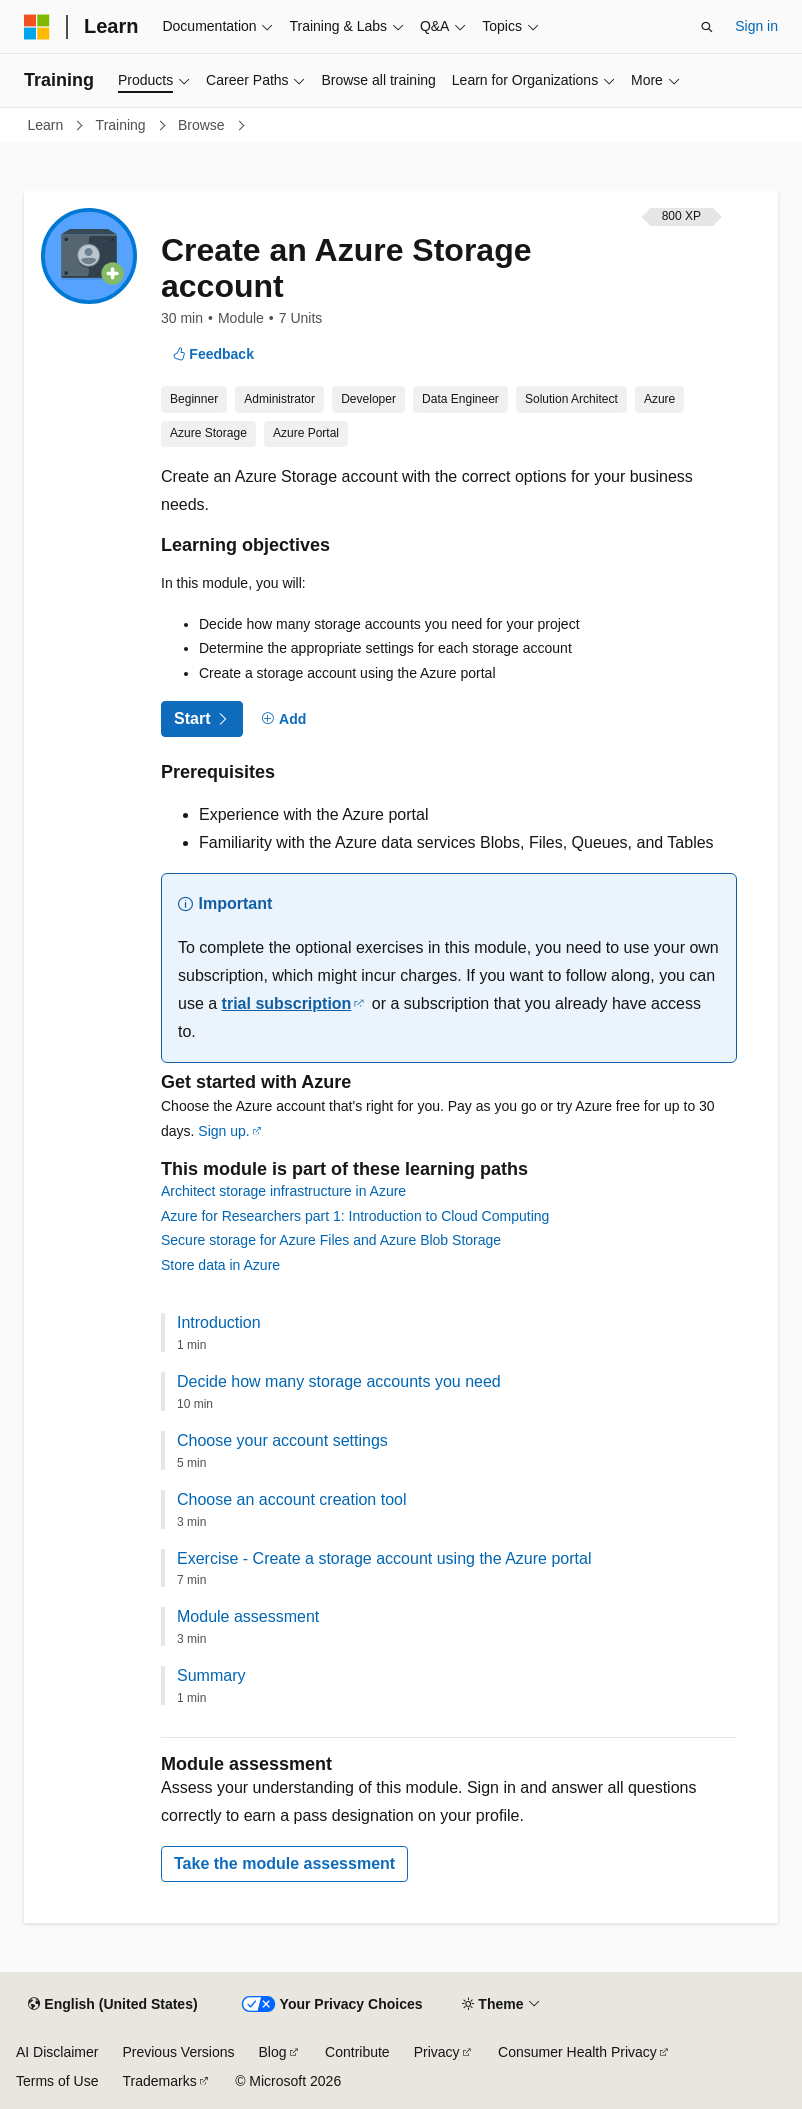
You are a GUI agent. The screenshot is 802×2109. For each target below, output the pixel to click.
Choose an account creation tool (291, 1499)
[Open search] (707, 27)
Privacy (437, 2052)
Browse (203, 125)
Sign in (756, 26)
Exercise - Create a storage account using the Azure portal (384, 1558)
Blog (273, 2052)
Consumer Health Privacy (577, 2052)
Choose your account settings (282, 1440)
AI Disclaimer (57, 2052)
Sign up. (223, 1131)
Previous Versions (178, 2052)
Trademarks (159, 2081)
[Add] (284, 720)
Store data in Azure (220, 1265)
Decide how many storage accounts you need (339, 1381)
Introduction (219, 1322)
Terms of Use (57, 2081)
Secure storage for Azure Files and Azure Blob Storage (331, 1240)
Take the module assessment (284, 1863)
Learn (48, 125)
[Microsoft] (37, 27)
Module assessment (248, 1616)
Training (123, 125)
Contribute (357, 2052)
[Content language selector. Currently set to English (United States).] (112, 2005)
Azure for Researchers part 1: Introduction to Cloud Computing (355, 1216)
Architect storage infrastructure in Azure (283, 1191)
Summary (211, 1675)
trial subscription (287, 1003)
